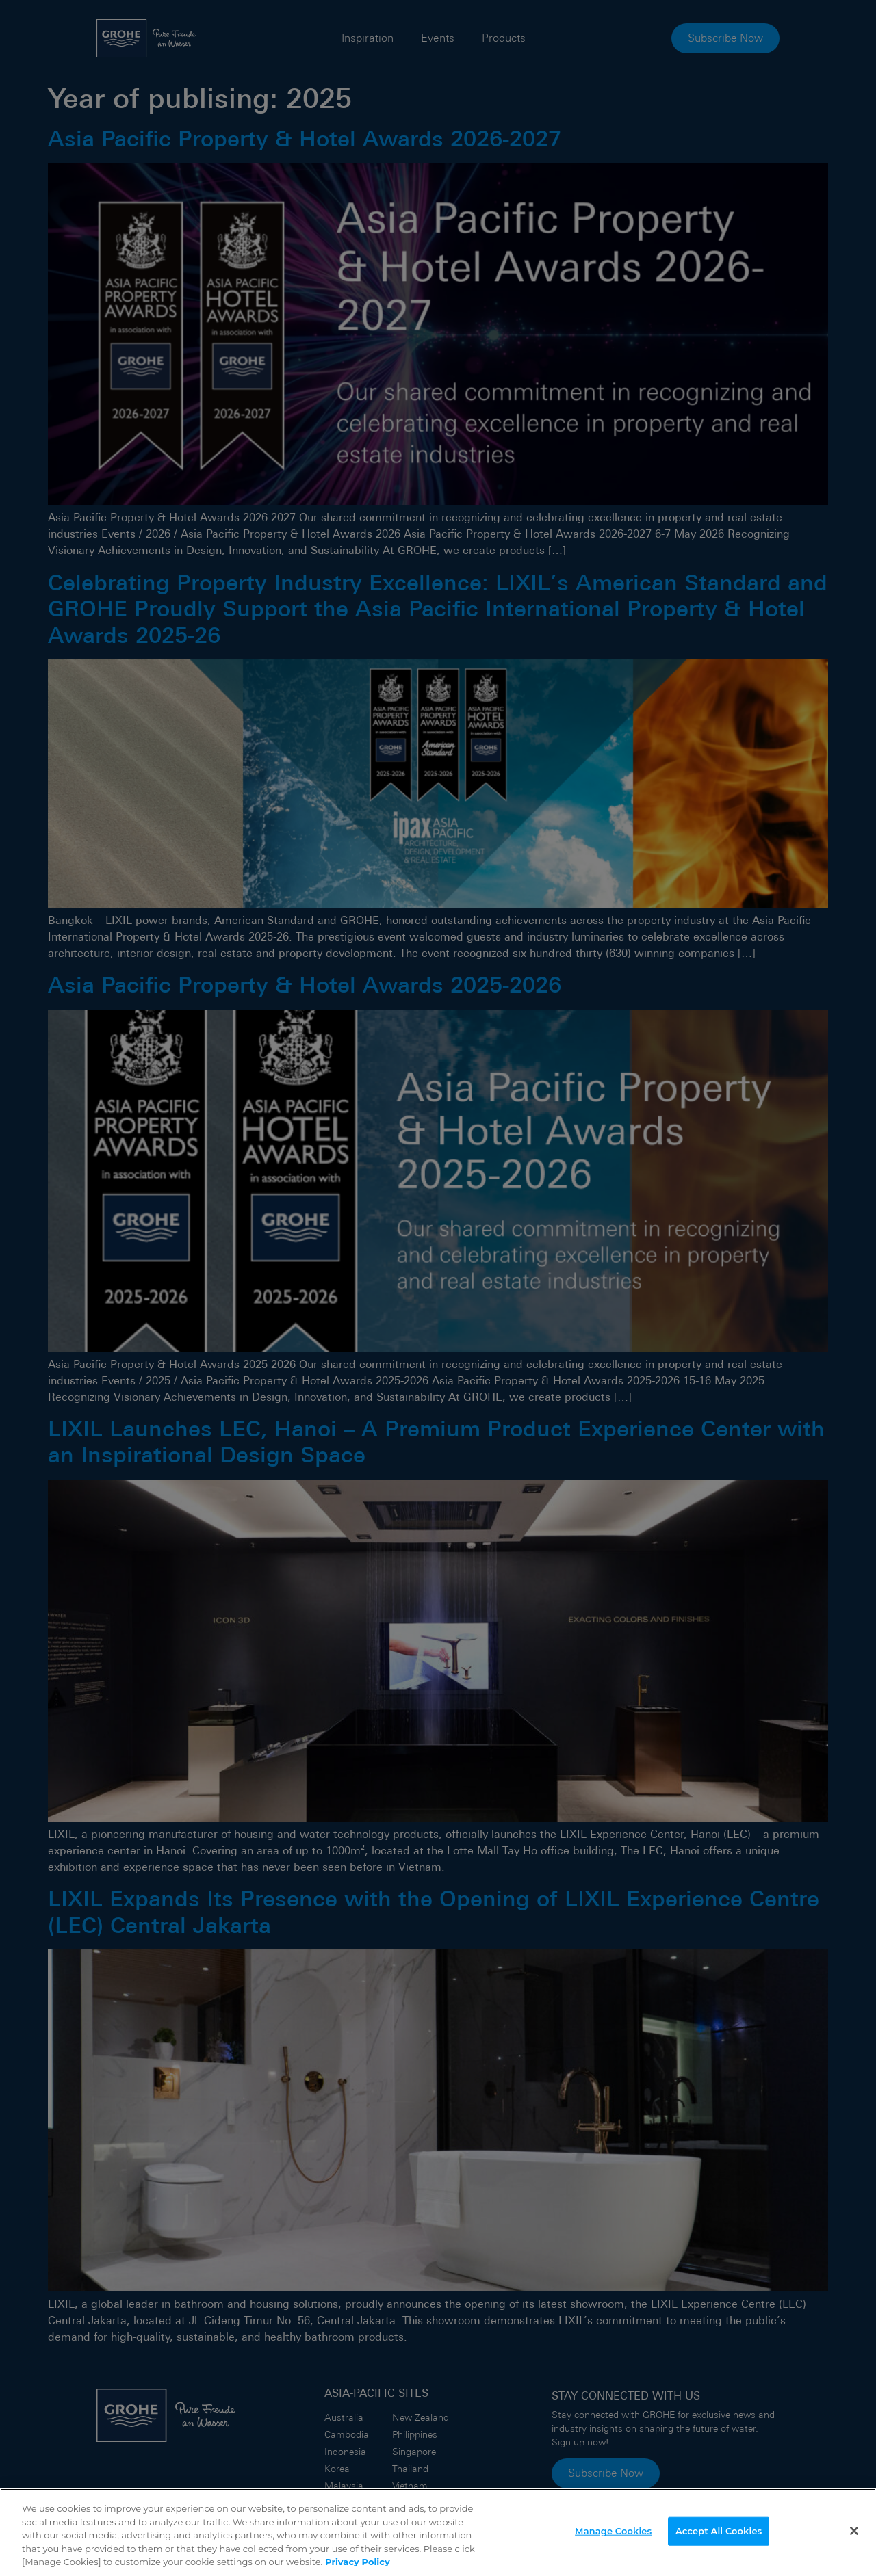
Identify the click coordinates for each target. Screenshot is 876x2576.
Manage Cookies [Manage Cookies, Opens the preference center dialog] (613, 2531)
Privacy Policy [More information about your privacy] (355, 2562)
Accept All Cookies (718, 2531)
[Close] (854, 2531)
